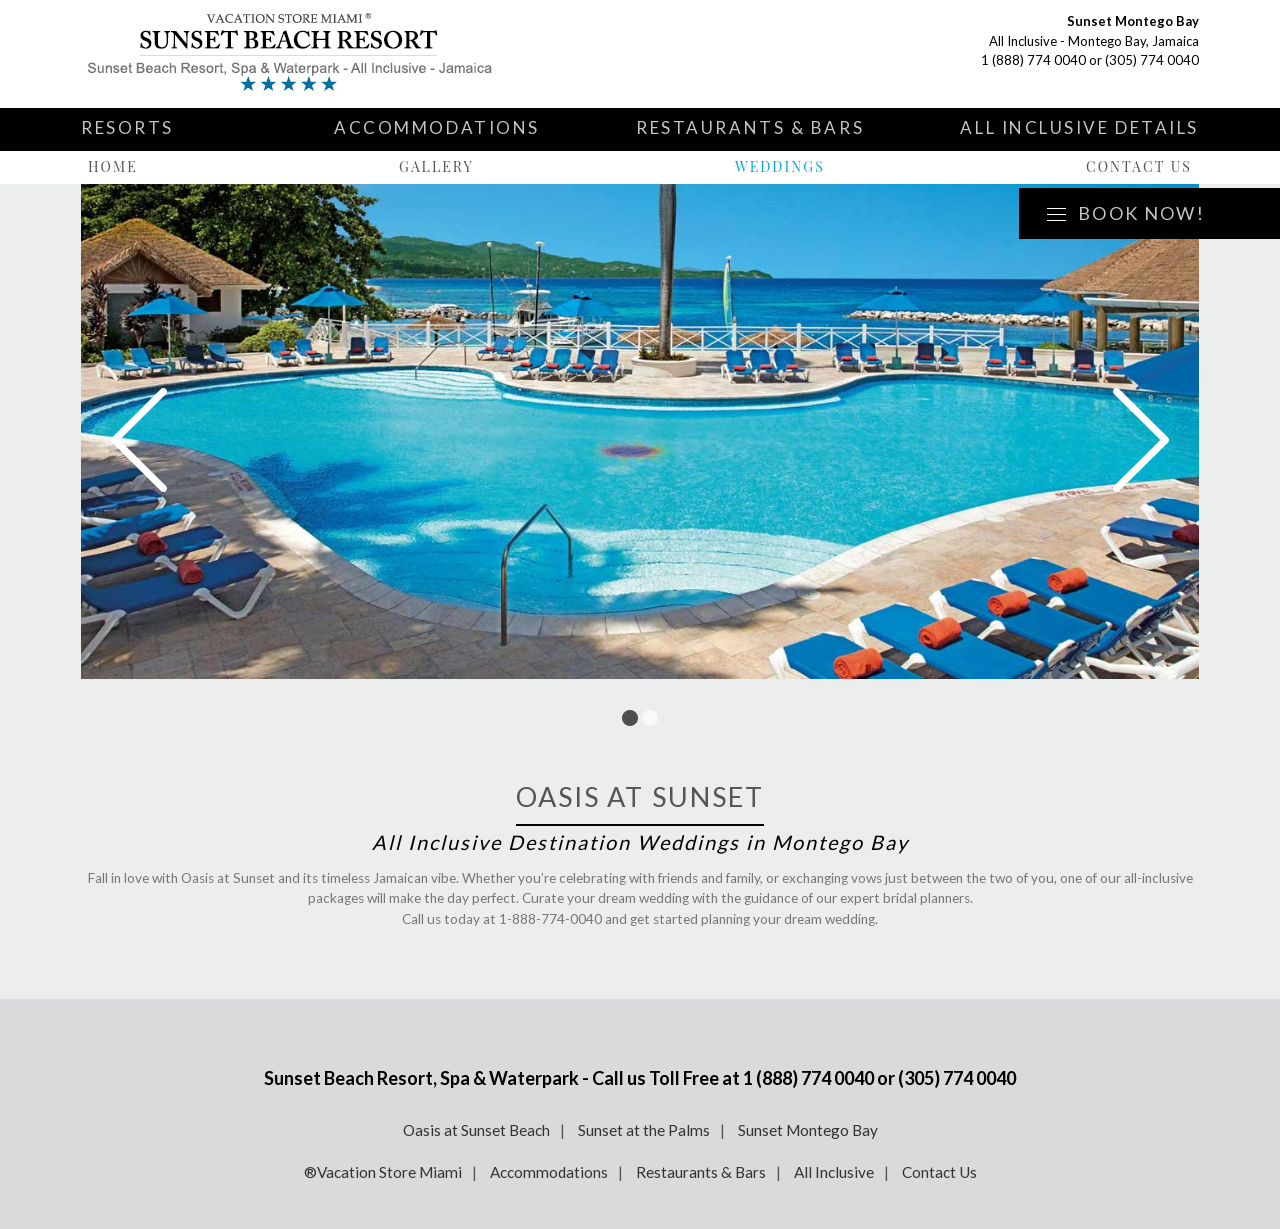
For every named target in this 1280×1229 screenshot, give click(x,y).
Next (1141, 440)
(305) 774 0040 (1152, 60)
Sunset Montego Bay (808, 1130)
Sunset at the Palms (644, 1130)
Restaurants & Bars (750, 127)
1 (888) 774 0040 (1033, 60)
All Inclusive (834, 1172)
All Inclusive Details (1079, 127)
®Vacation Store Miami (383, 1172)
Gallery (436, 166)
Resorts (127, 127)
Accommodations (437, 127)
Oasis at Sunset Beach (476, 1130)
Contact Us (1139, 166)
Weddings (780, 166)
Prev (139, 440)
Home (113, 166)
